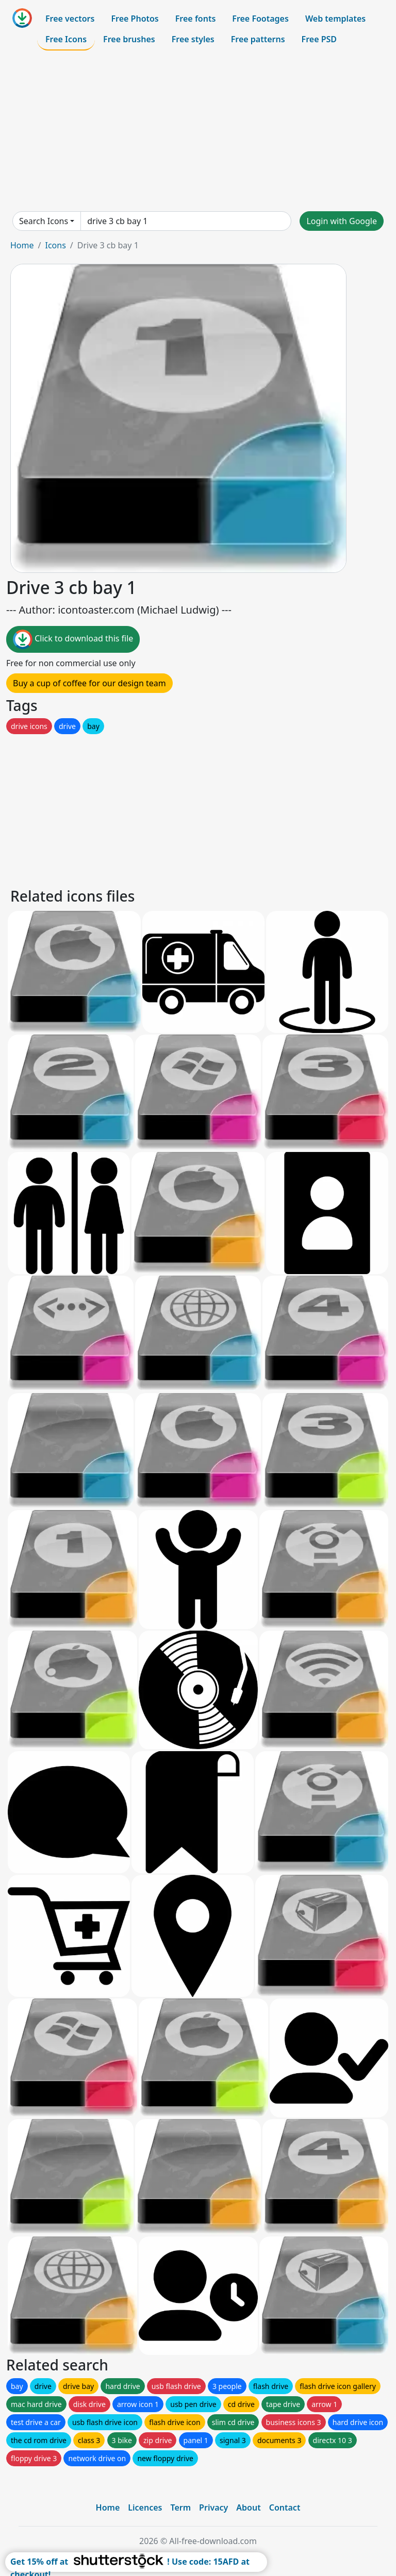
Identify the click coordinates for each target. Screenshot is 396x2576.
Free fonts (195, 18)
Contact (285, 2507)
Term (180, 2507)
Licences (145, 2507)
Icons (55, 245)
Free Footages (260, 18)
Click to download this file (73, 639)
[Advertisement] (198, 131)
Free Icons (66, 39)
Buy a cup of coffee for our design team (89, 683)
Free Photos (134, 18)
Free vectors (69, 18)
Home (22, 245)
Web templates (335, 18)
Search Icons (43, 221)
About (248, 2507)
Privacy (213, 2507)
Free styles (193, 39)
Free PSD (319, 39)
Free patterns (258, 39)
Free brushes (129, 39)
